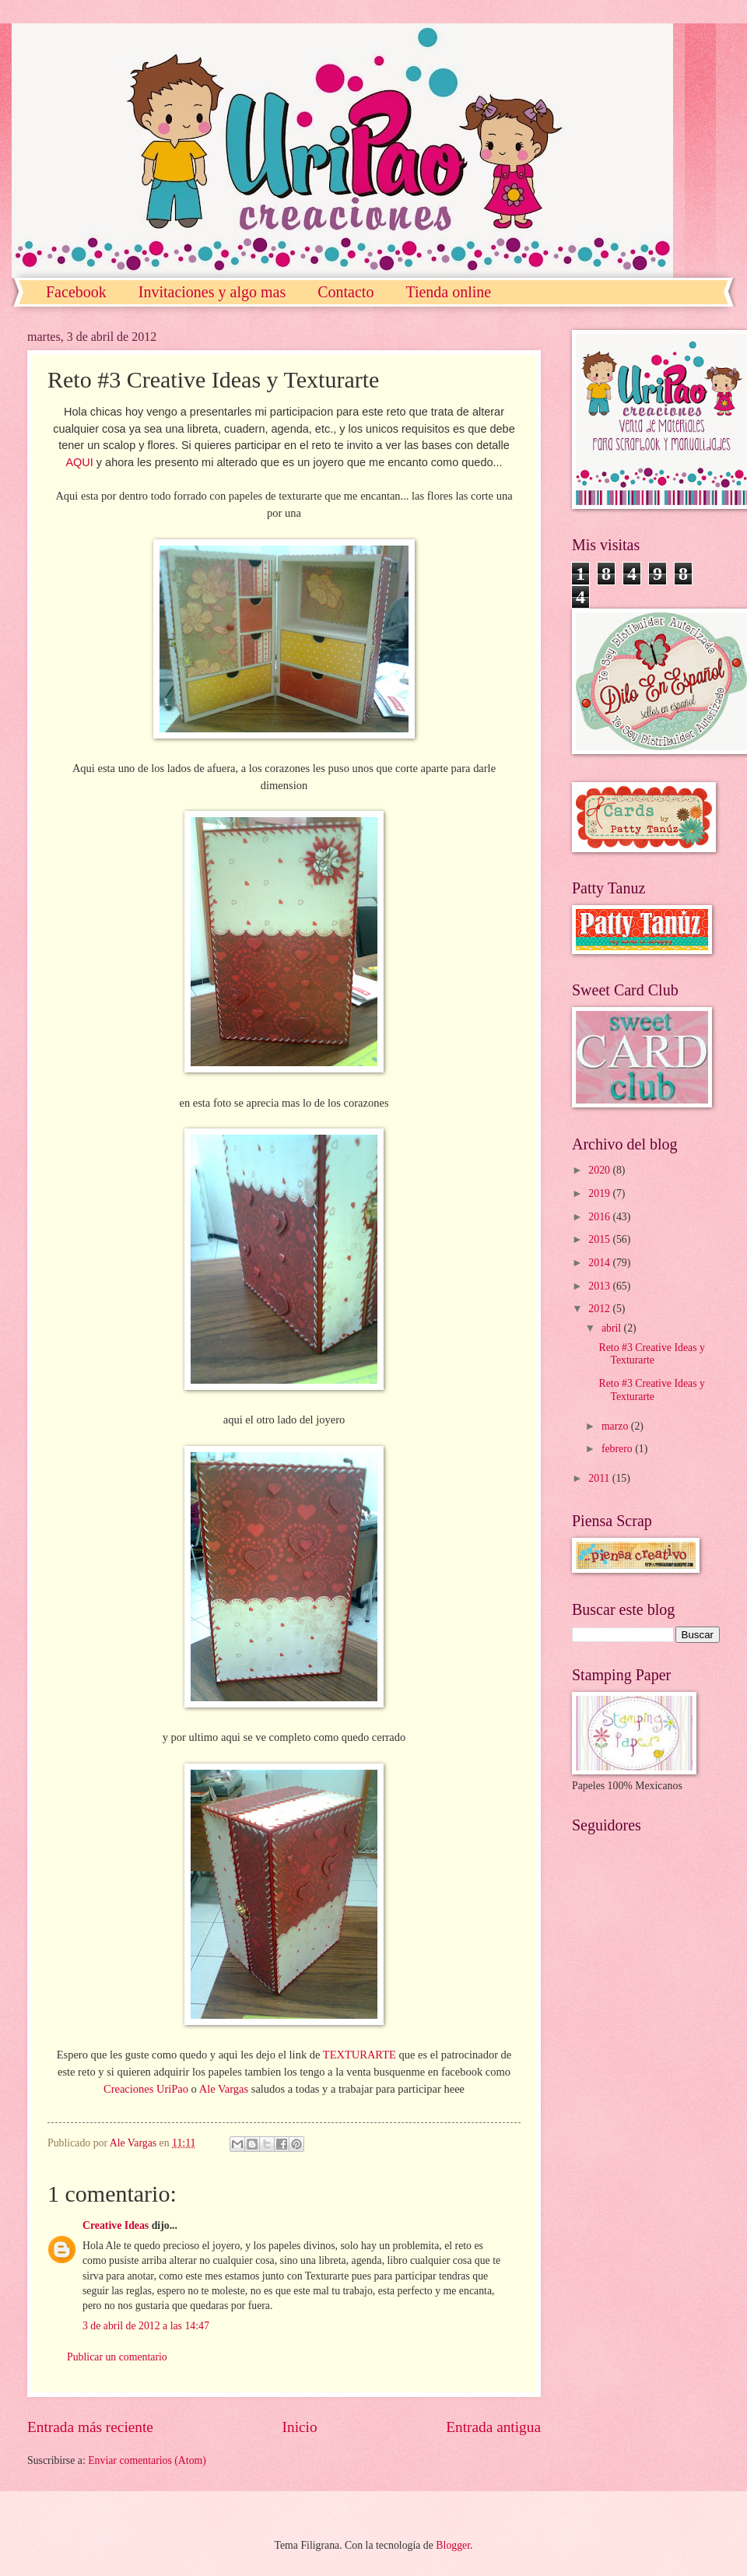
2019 (600, 1193)
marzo (616, 1426)
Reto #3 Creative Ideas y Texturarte (651, 1354)
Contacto (345, 291)
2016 (600, 1217)
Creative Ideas (115, 2225)
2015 (600, 1239)
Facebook (76, 291)
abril (612, 1328)
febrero (618, 1449)
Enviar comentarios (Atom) (147, 2460)
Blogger (453, 2545)
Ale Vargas (223, 2089)
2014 (600, 1263)
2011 (600, 1478)
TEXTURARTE (359, 2054)
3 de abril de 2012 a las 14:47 (145, 2326)
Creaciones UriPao (145, 2089)
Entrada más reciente (90, 2427)
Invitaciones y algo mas (212, 291)
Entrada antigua (493, 2427)
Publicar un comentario (117, 2357)
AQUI (79, 462)
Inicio (299, 2427)
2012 (600, 1308)
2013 (600, 1286)
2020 (600, 1170)
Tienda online (448, 291)
